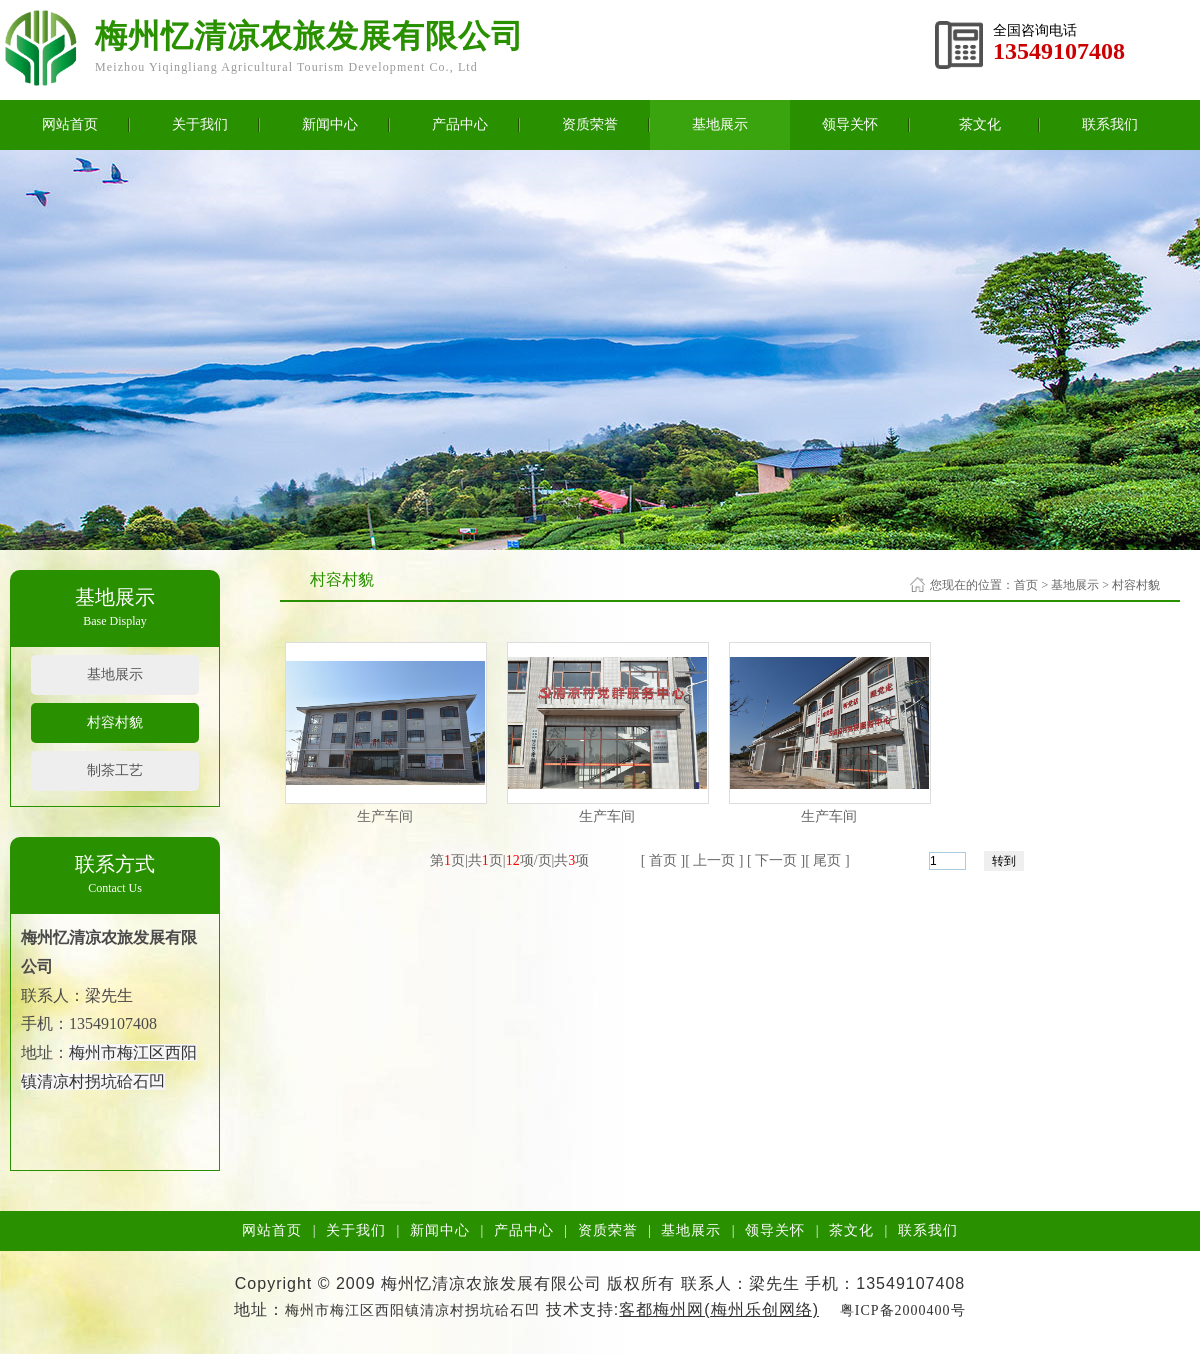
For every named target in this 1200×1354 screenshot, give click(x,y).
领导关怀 (850, 124)
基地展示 (720, 124)
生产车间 (385, 816)
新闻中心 (330, 124)
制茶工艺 (115, 770)
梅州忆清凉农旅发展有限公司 (309, 36)
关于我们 (200, 124)
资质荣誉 (590, 124)
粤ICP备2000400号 (903, 1310)
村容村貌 (115, 722)
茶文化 (980, 124)
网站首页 (70, 124)
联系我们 (1110, 124)
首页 (1026, 585)
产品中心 (460, 124)
